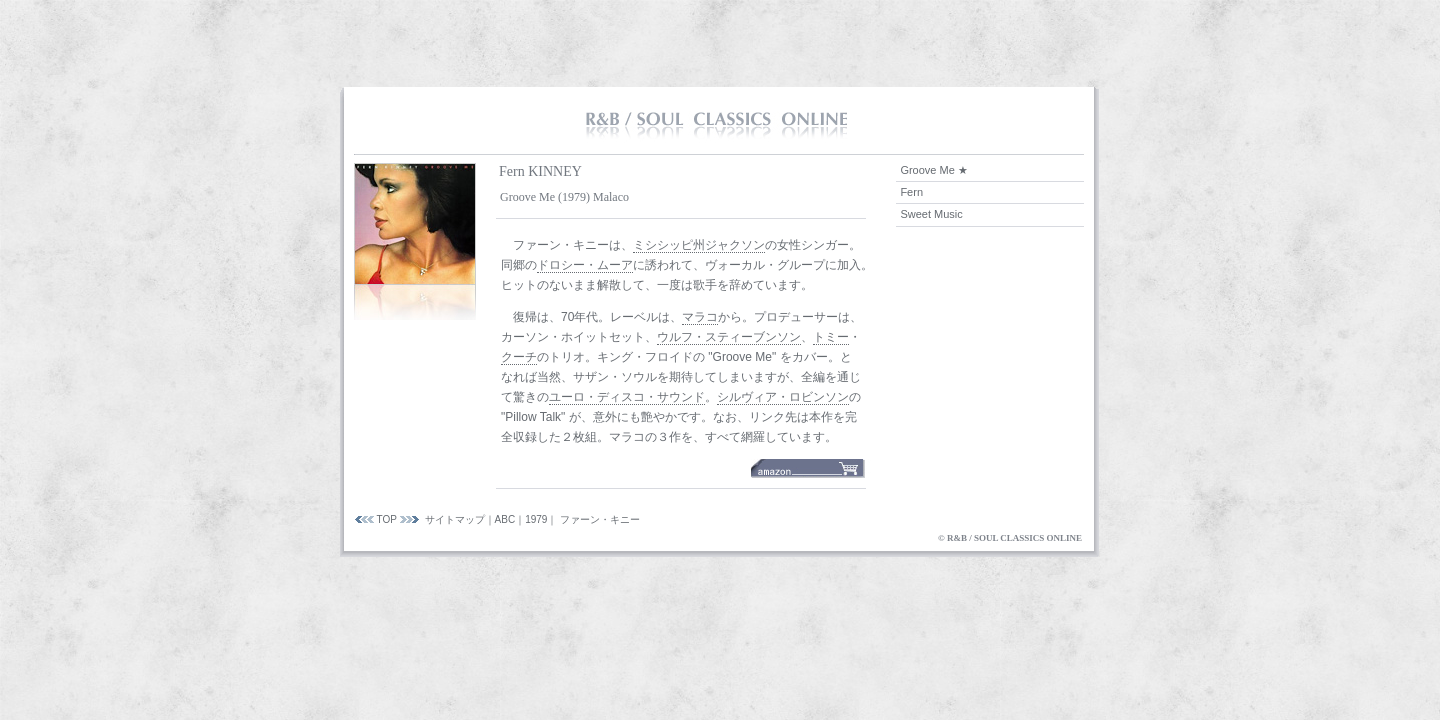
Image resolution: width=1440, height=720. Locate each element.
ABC (505, 519)
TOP (387, 519)
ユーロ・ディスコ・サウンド (627, 397)
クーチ (519, 357)
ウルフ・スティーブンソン (729, 337)
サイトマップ (455, 519)
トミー (831, 337)
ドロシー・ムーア (585, 265)
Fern (911, 192)
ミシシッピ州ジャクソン (699, 245)
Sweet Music (931, 214)
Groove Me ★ (933, 170)
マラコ (700, 317)
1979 (536, 519)
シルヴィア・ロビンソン (783, 397)
